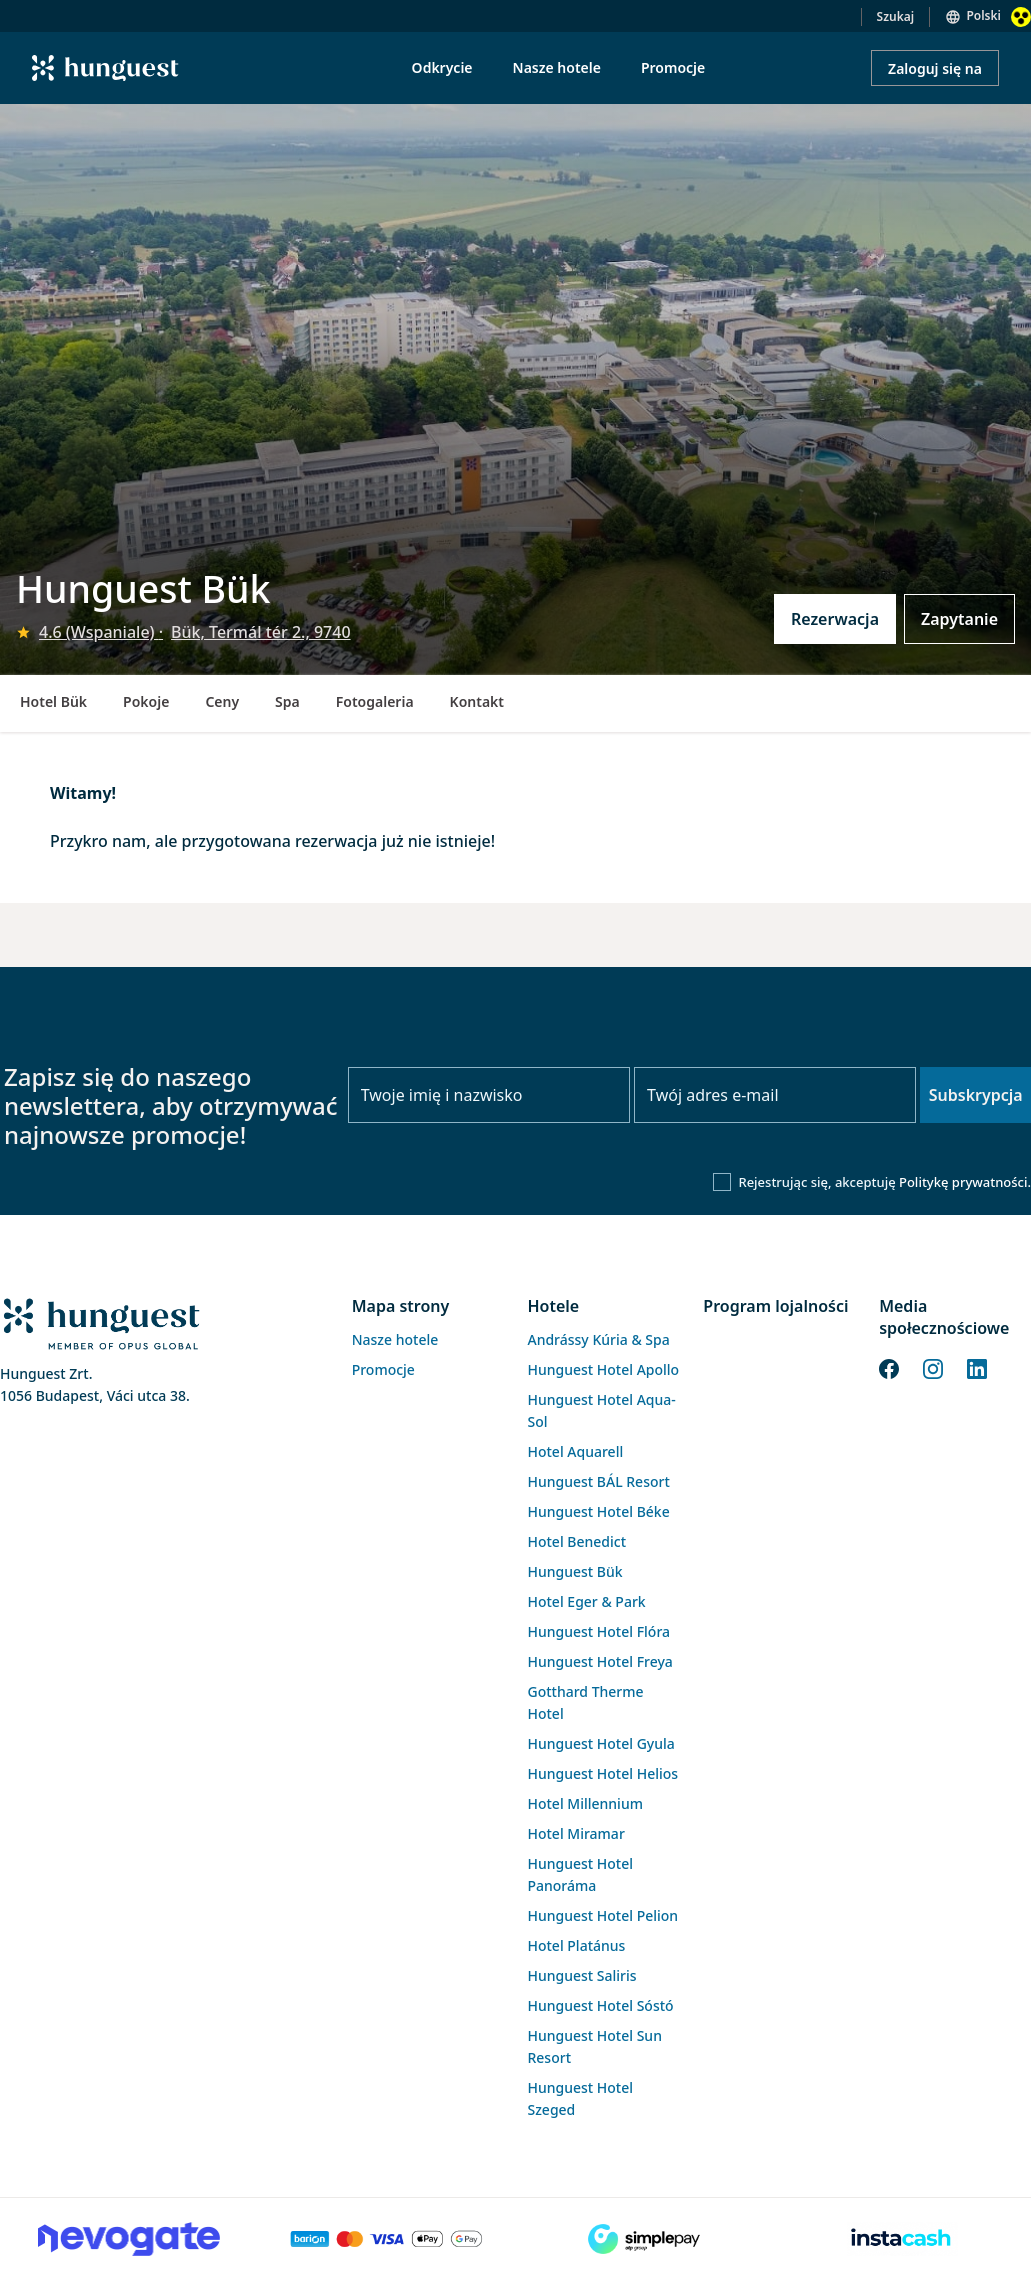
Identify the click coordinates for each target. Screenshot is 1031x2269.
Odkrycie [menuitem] (442, 67)
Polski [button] (983, 15)
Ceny (222, 701)
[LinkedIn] (977, 1367)
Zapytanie (959, 619)
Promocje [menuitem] (673, 67)
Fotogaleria (375, 701)
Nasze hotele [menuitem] (557, 67)
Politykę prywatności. (965, 1182)
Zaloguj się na (935, 68)
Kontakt (477, 701)
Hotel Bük (53, 701)
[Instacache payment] (902, 2239)
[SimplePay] (645, 2239)
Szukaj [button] (896, 16)
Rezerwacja (835, 619)
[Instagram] (933, 1367)
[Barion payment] (387, 2239)
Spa (287, 701)
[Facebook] (889, 1367)
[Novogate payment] (129, 2239)
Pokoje (146, 701)
